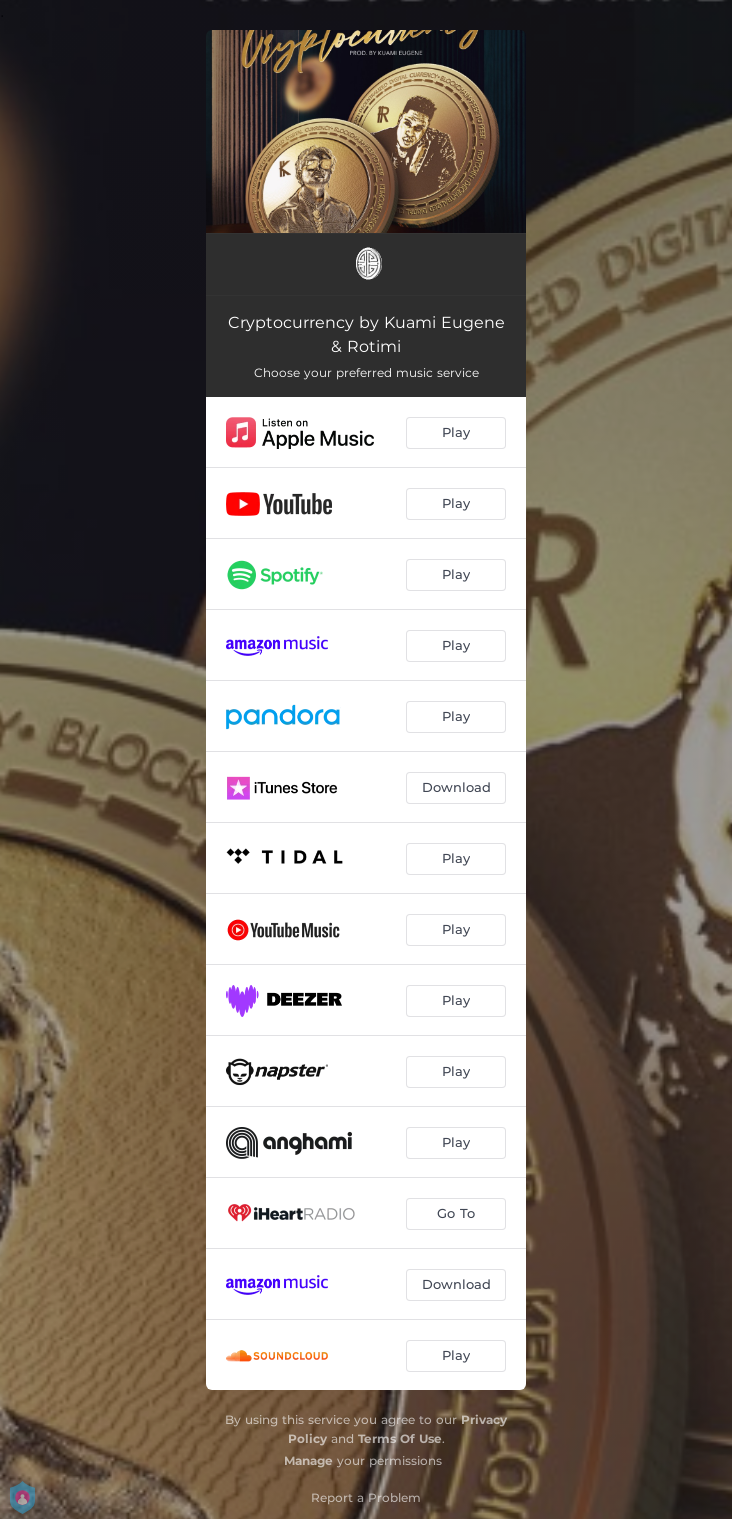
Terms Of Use (400, 1438)
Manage (308, 1460)
